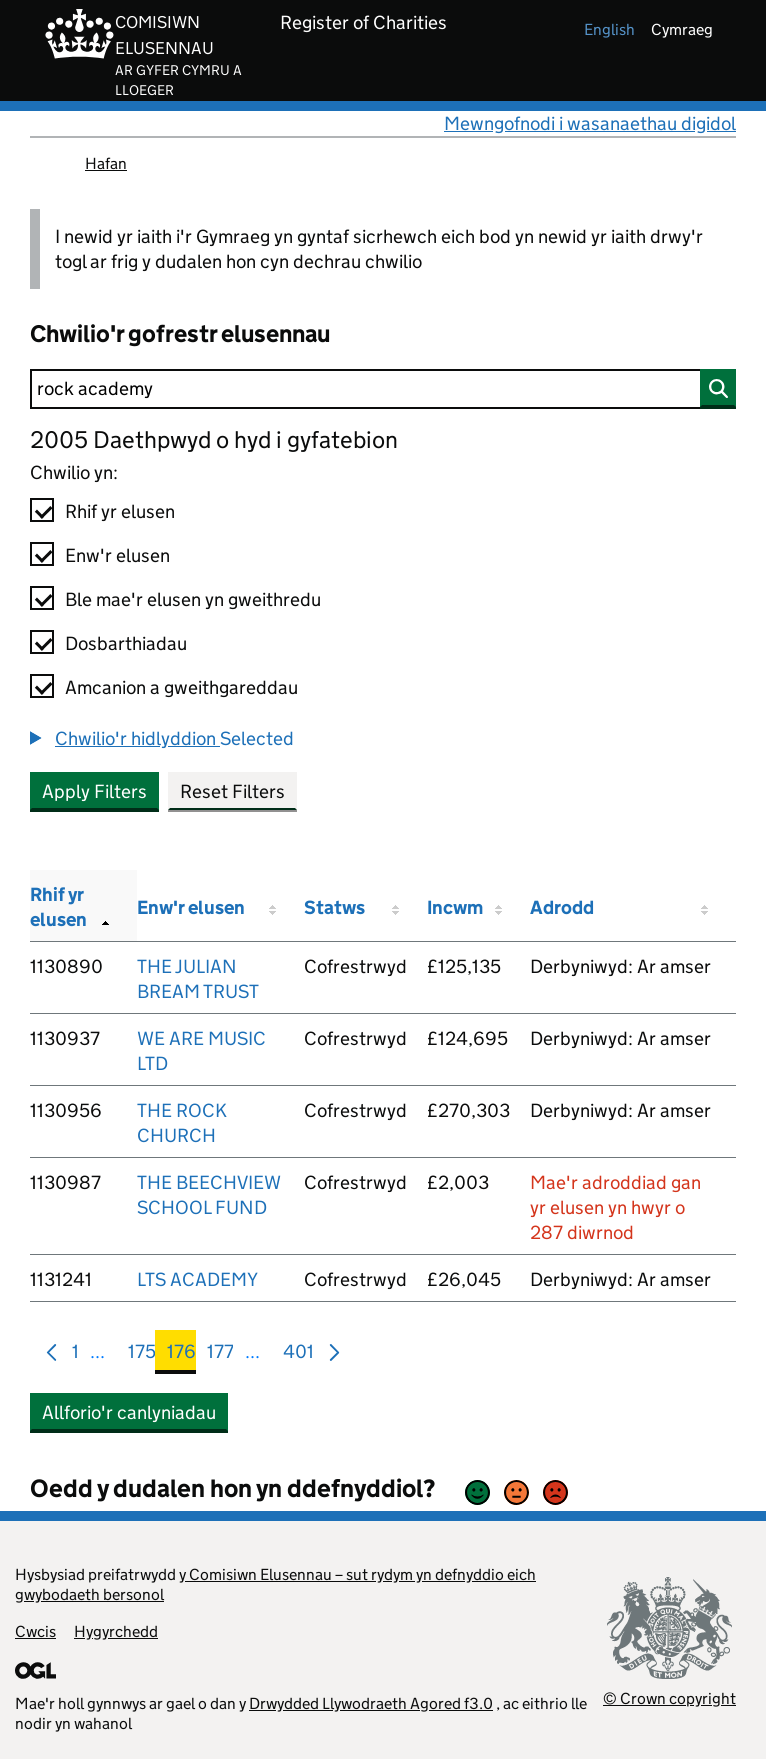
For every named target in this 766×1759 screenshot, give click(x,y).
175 (142, 1355)
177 (220, 1355)
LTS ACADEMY (197, 1279)
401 (298, 1355)
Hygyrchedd (116, 1631)
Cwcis (35, 1631)
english (609, 29)
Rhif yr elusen (120, 511)
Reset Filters (232, 791)
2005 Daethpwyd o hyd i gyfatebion (214, 439)
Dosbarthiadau (126, 643)
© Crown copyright (669, 1698)
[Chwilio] (383, 389)
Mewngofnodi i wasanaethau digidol (590, 123)
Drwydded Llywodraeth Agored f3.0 (371, 1703)
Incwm (455, 907)
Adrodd (562, 907)
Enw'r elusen (117, 555)
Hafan (106, 163)
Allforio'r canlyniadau (129, 1412)
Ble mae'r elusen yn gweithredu (193, 599)
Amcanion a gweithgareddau (181, 687)
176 (181, 1355)
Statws (334, 907)
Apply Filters (94, 791)
